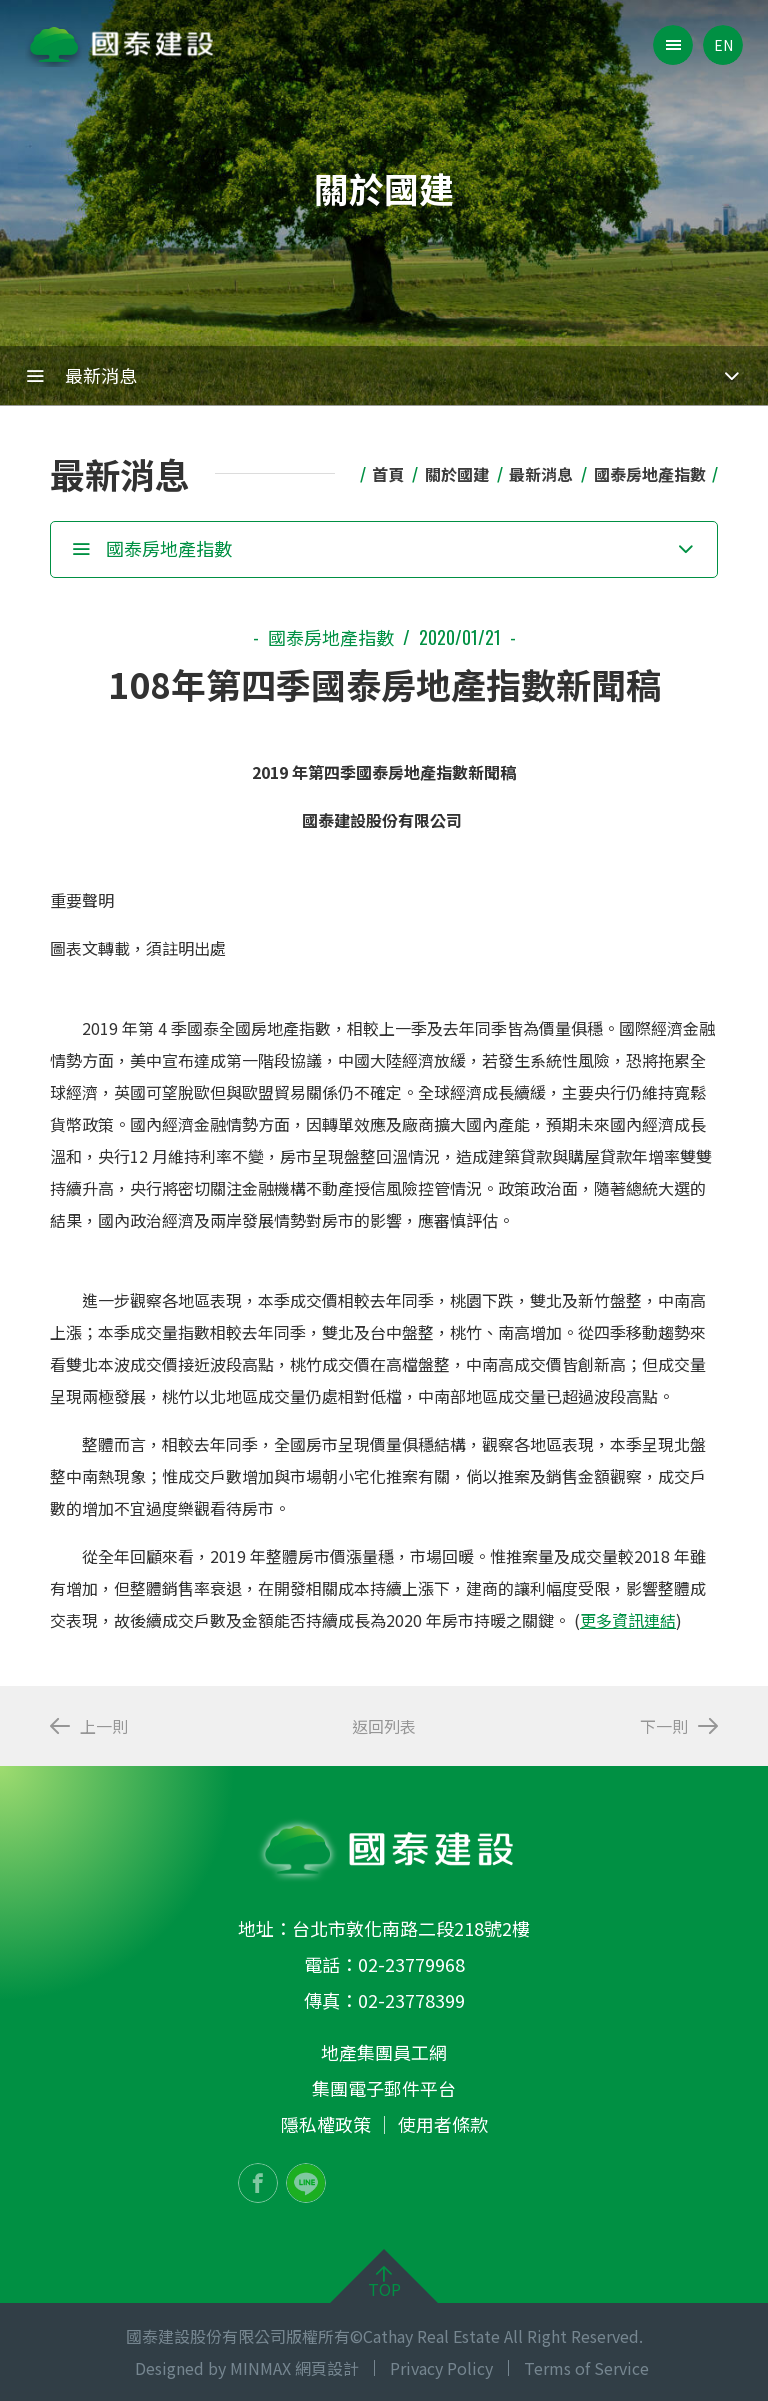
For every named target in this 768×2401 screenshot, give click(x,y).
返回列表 (384, 1726)
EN (723, 45)
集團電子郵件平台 (384, 2088)
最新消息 (541, 474)
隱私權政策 (326, 2124)
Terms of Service (586, 2368)
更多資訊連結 (628, 1620)
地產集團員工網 (384, 2052)
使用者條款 (443, 2124)
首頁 (388, 474)
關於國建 (457, 474)
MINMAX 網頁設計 (294, 2368)
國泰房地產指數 (650, 474)
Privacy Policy (441, 2368)
